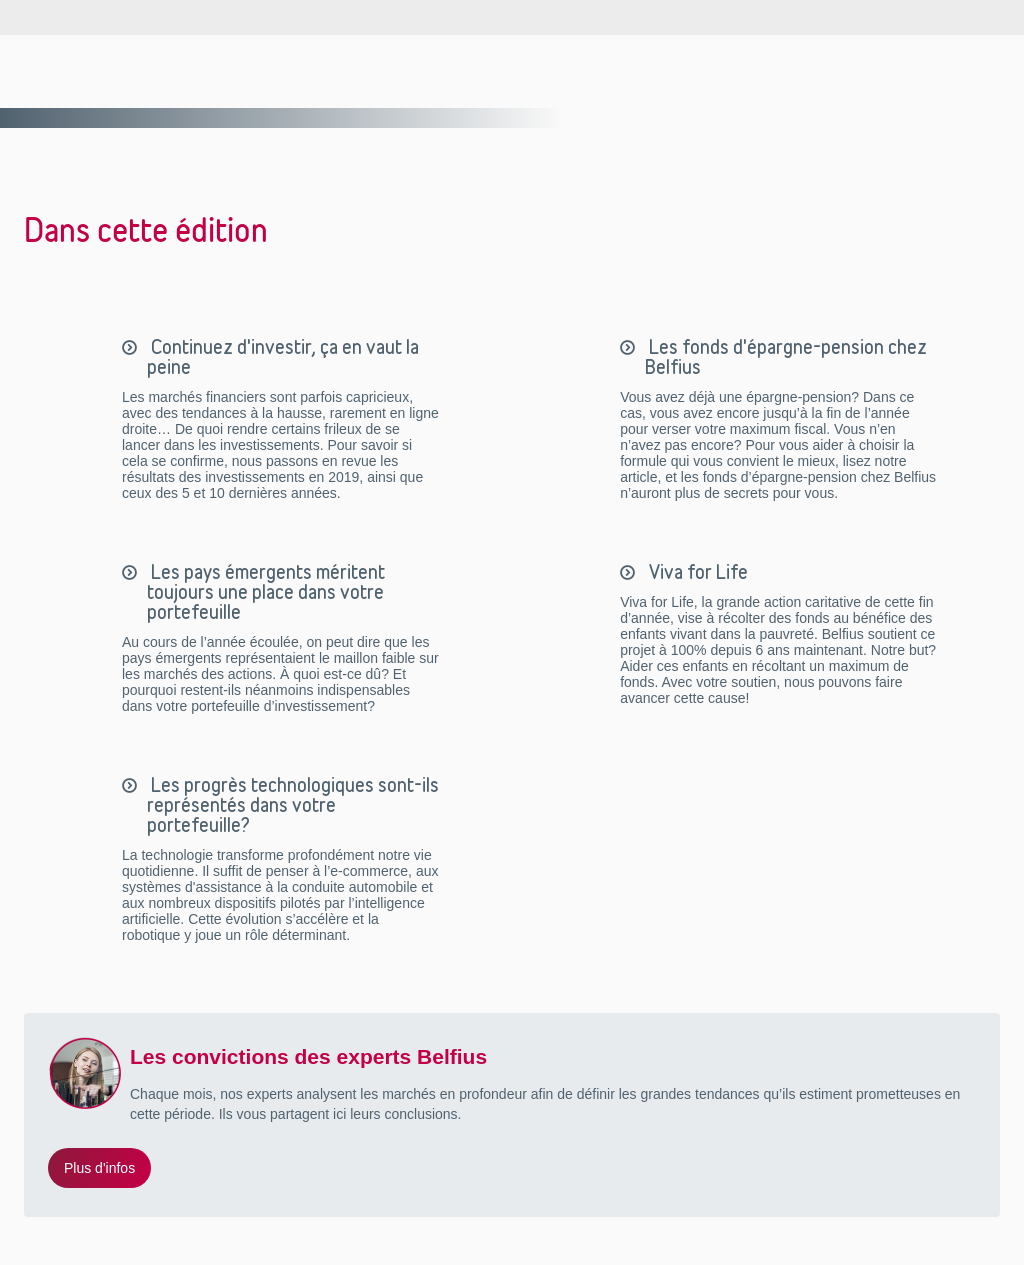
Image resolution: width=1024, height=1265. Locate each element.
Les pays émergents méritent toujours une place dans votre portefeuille (266, 592)
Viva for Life (696, 572)
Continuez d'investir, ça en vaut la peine (283, 357)
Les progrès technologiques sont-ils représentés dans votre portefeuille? (293, 805)
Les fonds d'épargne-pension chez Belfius (786, 357)
